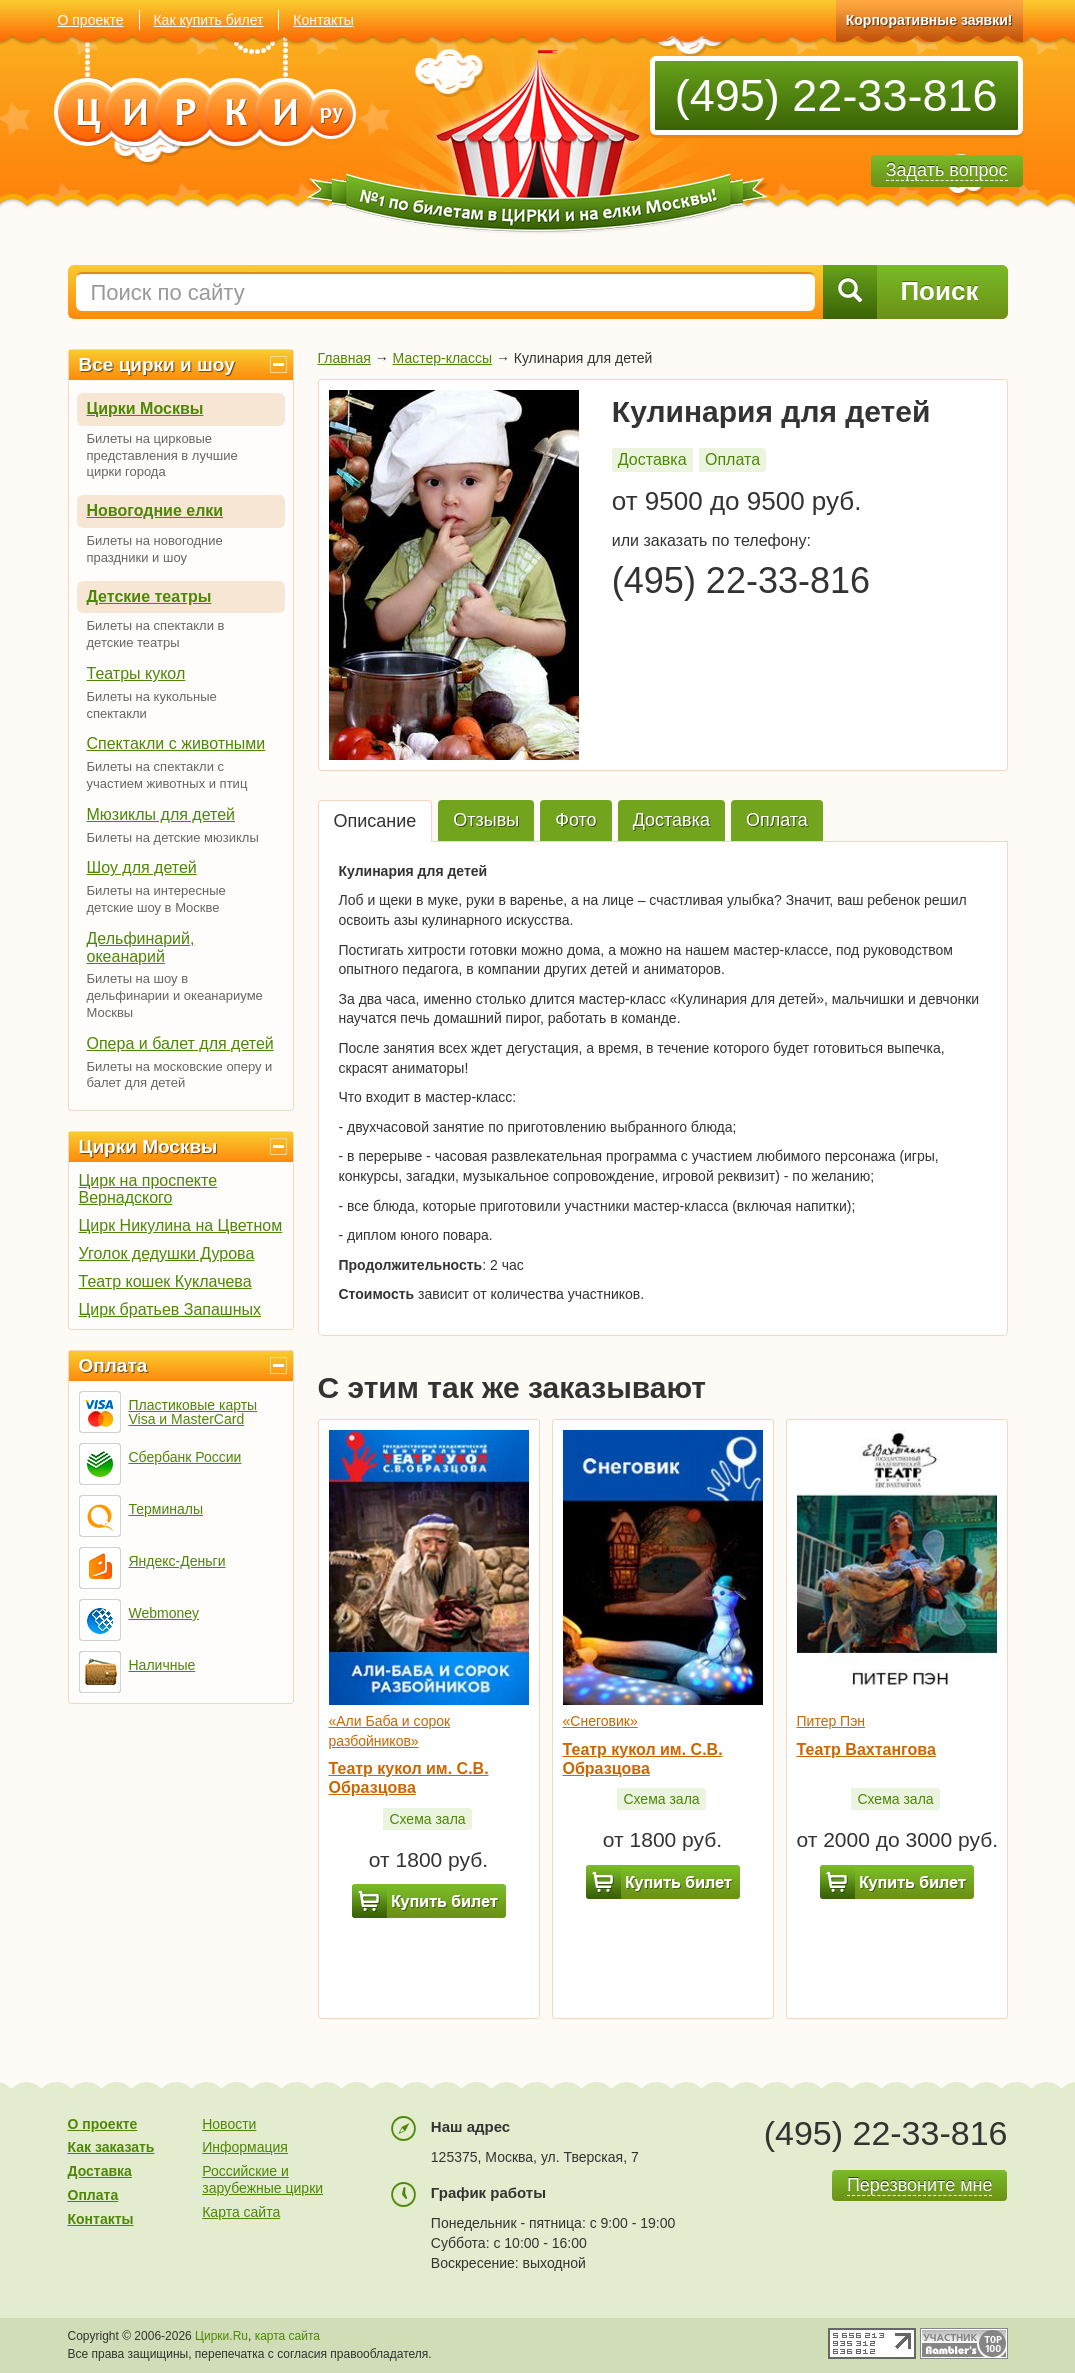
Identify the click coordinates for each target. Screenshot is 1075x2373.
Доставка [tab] (671, 820)
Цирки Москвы (145, 408)
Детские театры (149, 596)
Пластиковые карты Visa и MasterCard (193, 1412)
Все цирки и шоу (157, 364)
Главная (344, 358)
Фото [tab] (575, 820)
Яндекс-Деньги (177, 1561)
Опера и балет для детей (180, 1043)
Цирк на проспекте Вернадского (148, 1189)
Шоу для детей (142, 867)
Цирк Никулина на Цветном (181, 1225)
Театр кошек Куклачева (165, 1281)
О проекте (91, 20)
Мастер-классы (442, 358)
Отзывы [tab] (486, 820)
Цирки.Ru (221, 2336)
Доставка (652, 459)
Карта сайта (241, 2212)
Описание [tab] (375, 821)
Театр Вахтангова (866, 1749)
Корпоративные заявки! (929, 20)
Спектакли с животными (176, 743)
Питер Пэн (831, 1721)
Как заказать (111, 2147)
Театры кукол (136, 673)
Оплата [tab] (777, 820)
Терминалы (166, 1509)
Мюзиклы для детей (161, 814)
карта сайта (287, 2336)
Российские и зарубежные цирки (262, 2179)
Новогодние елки (155, 510)
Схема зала (427, 1819)
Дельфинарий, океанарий (141, 947)
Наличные (162, 1665)
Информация (245, 2147)
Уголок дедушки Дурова (167, 1253)
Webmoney (164, 1613)
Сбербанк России (185, 1457)
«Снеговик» (600, 1721)
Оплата (113, 1365)
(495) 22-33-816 (836, 95)
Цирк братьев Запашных (170, 1309)
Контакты (323, 20)
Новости (229, 2124)
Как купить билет (208, 20)
